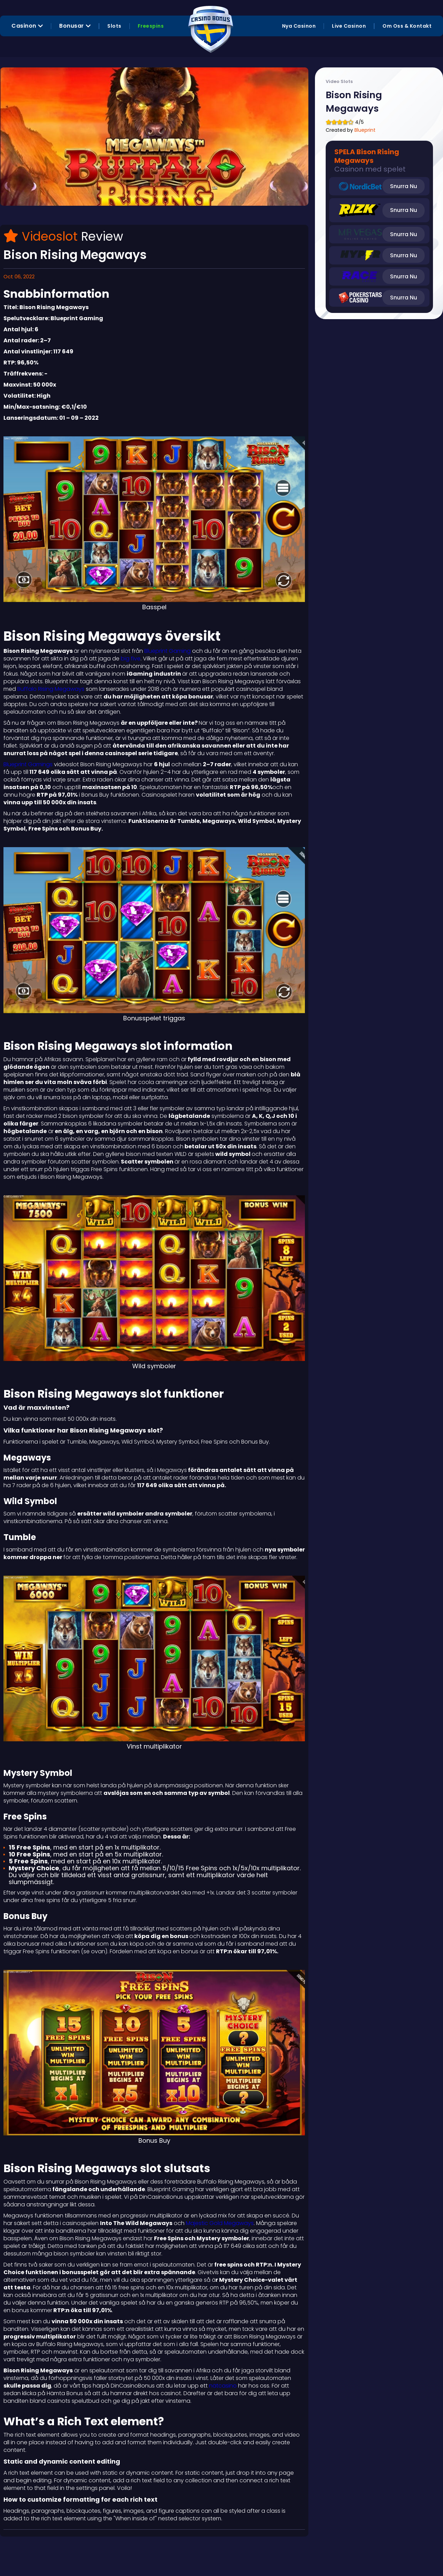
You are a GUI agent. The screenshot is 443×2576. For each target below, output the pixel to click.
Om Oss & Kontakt (407, 26)
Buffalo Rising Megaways (50, 689)
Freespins (151, 26)
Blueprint (365, 130)
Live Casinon (349, 26)
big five (131, 658)
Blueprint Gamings (28, 764)
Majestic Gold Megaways (220, 2223)
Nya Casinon (299, 26)
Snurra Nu (403, 186)
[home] (210, 26)
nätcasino (223, 2386)
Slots (114, 26)
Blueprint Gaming (167, 651)
